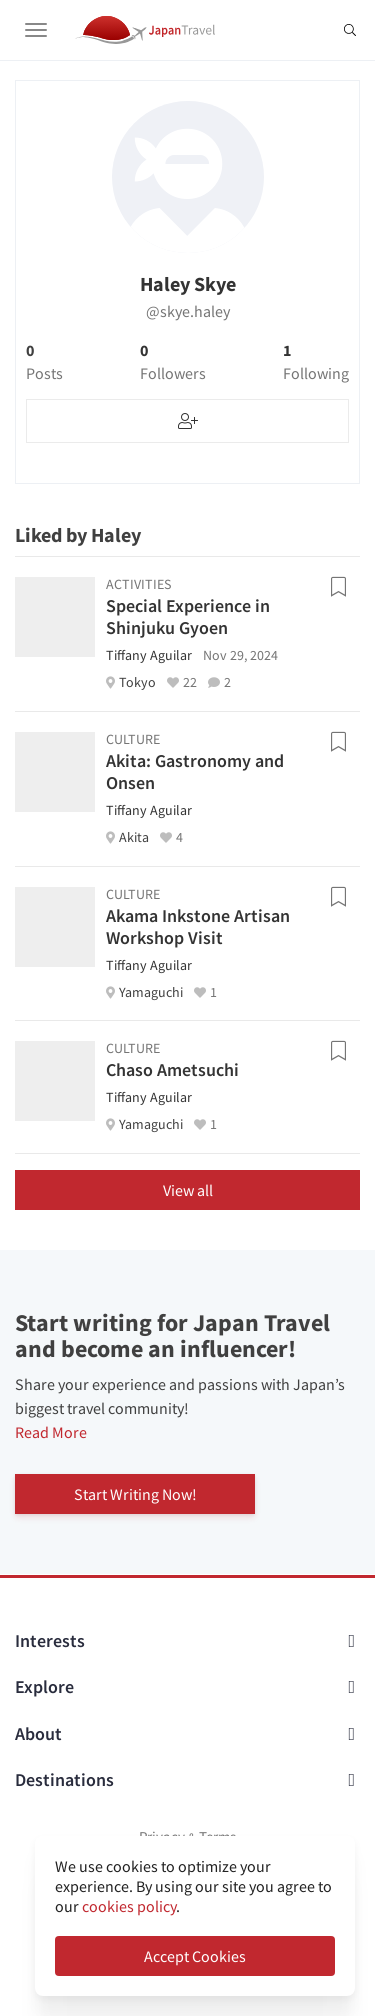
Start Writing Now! (135, 1494)
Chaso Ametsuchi (172, 1069)
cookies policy (129, 1906)
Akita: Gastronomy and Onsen (195, 772)
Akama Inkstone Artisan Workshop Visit (198, 927)
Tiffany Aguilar (149, 655)
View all (188, 1190)
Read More (51, 1432)
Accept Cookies (195, 1956)
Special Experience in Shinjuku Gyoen (188, 617)
